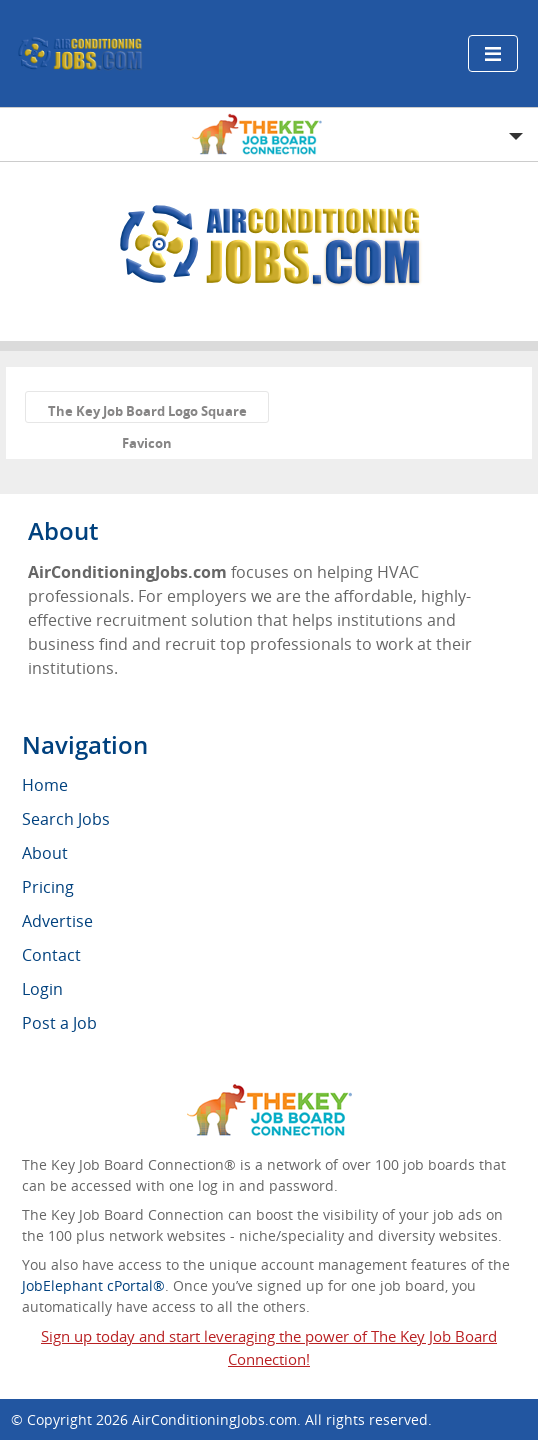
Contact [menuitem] (51, 955)
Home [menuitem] (45, 785)
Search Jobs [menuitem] (66, 819)
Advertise (57, 921)
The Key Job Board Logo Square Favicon (147, 412)
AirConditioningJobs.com (214, 1419)
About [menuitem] (45, 853)
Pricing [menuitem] (48, 887)
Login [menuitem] (42, 989)
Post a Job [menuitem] (59, 1023)
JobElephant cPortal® (93, 1285)
